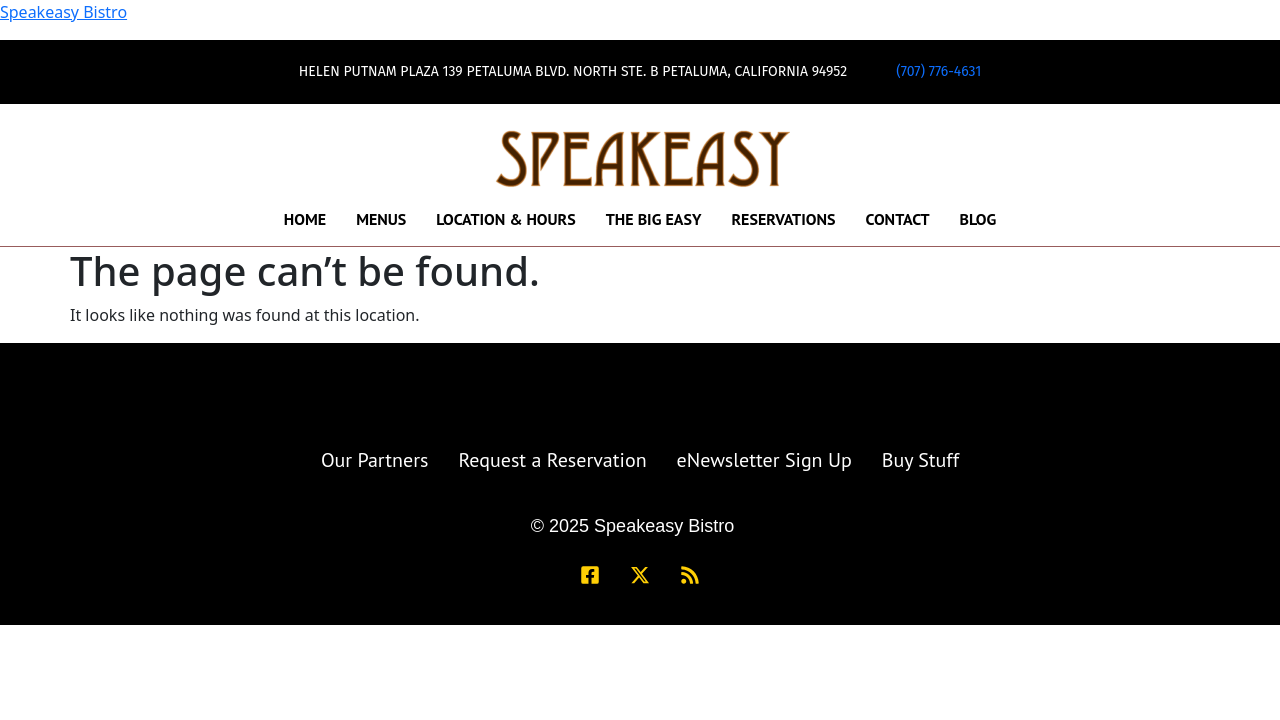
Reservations (783, 219)
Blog (978, 219)
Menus (381, 219)
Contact (897, 219)
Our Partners (375, 460)
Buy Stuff (920, 460)
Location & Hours (505, 219)
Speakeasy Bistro (63, 12)
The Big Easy (654, 219)
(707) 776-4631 (938, 71)
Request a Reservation (552, 460)
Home (305, 219)
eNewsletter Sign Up (764, 460)
